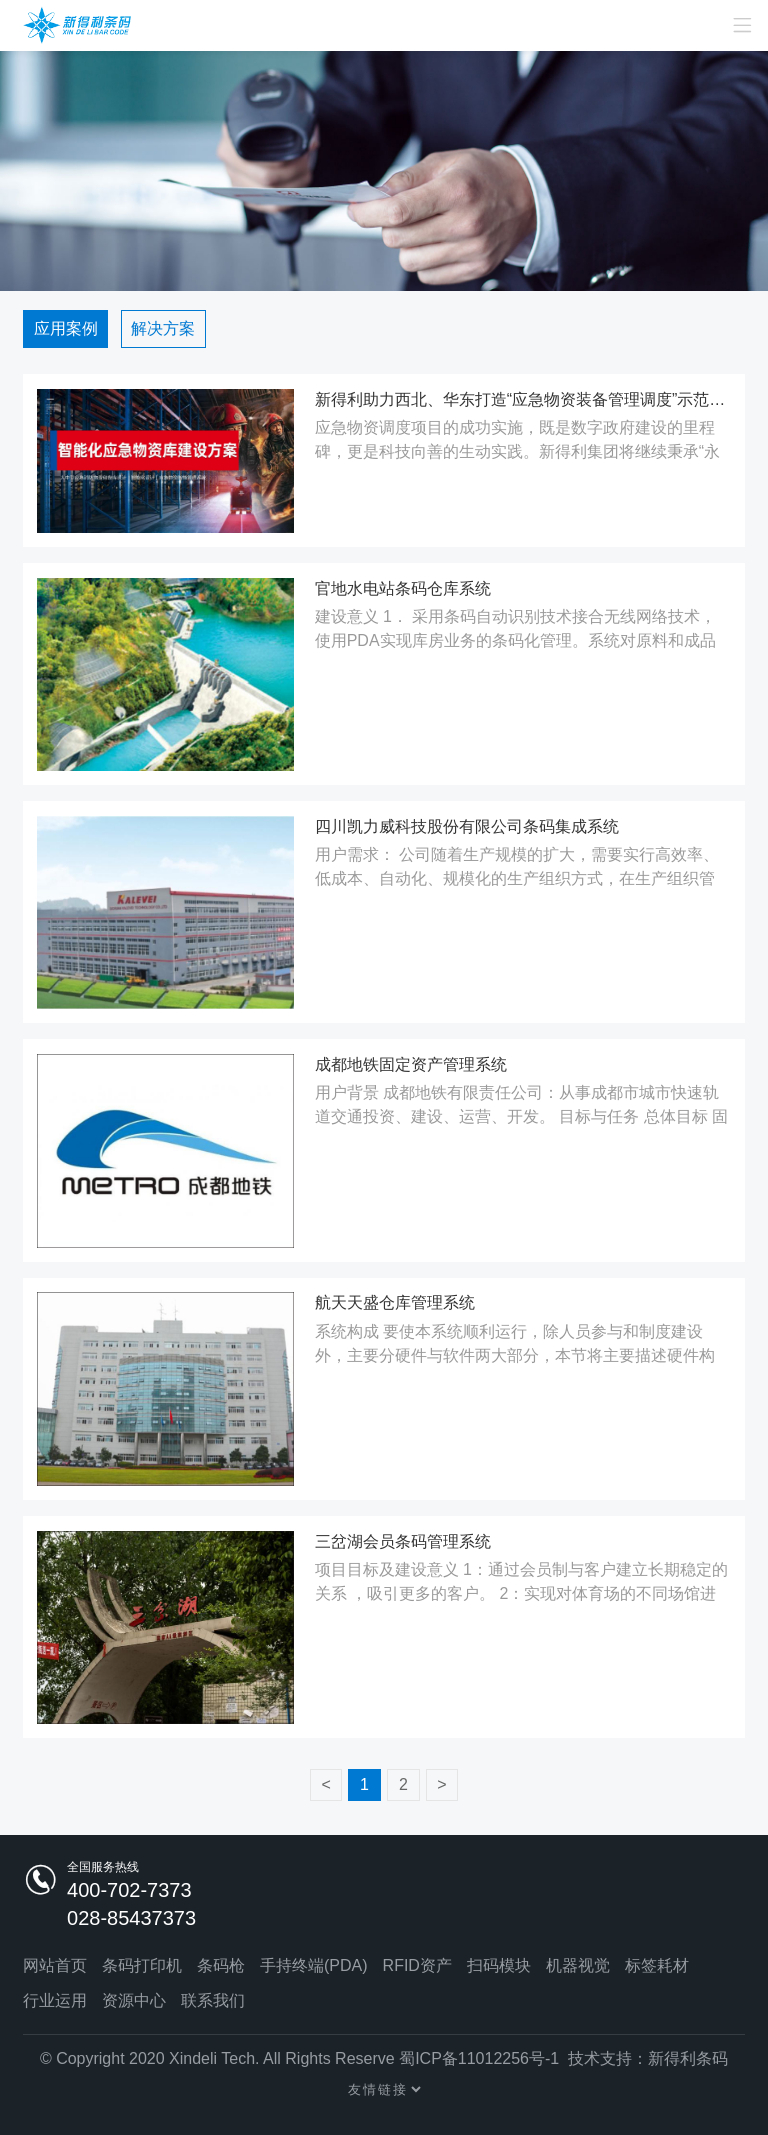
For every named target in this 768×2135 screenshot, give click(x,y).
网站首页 (55, 1965)
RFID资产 (417, 1965)
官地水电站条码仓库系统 (403, 588)
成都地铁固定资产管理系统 (411, 1064)
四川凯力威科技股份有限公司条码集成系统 (467, 826)
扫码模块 (499, 1965)
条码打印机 (142, 1965)
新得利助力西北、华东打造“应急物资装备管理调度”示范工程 (523, 399)
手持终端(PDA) (314, 1965)
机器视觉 (578, 1965)
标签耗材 (657, 1965)
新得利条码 (688, 2058)
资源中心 (134, 2000)
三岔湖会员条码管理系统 (403, 1541)
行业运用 (55, 2000)
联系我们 (213, 2000)
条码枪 (221, 1965)
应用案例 (66, 328)
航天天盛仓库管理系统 (395, 1302)
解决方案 (163, 328)
